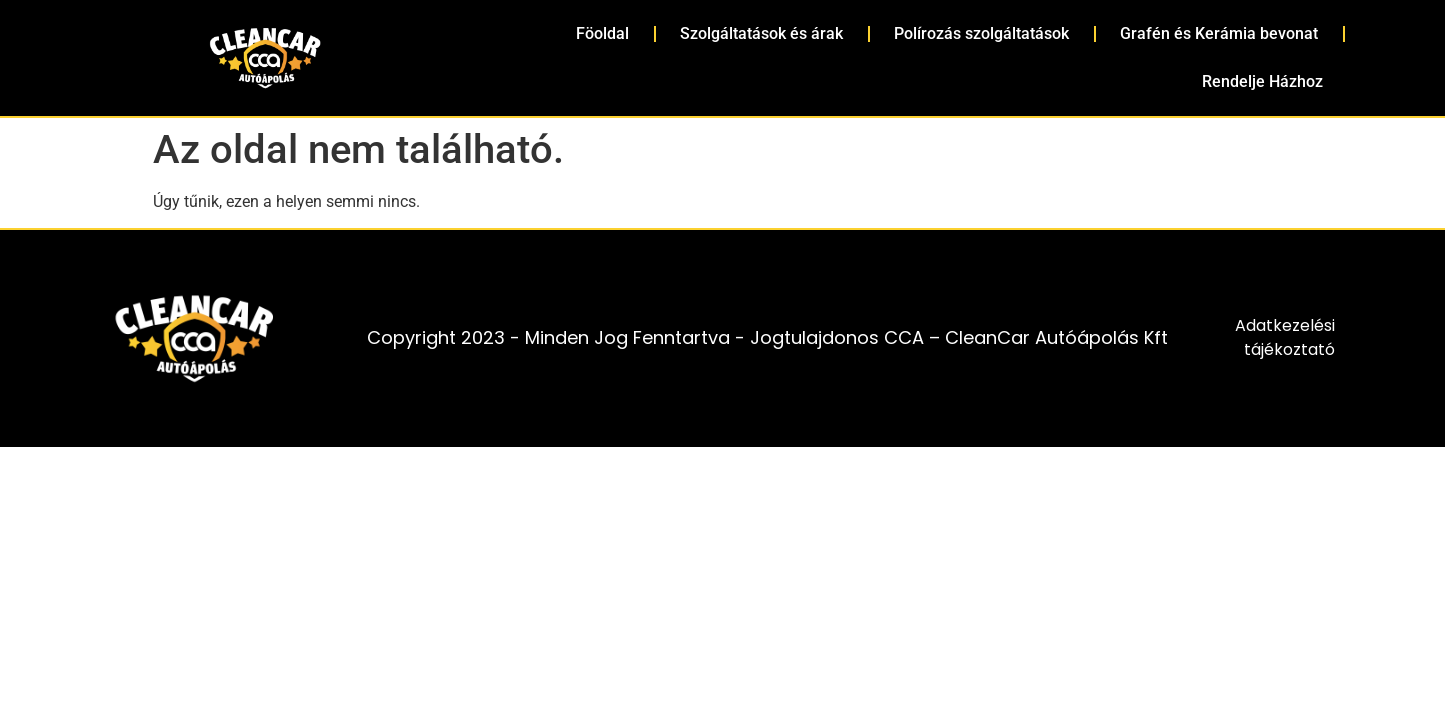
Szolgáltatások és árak (761, 33)
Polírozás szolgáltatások (981, 33)
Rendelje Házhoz (1262, 81)
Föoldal (602, 33)
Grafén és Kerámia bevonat (1219, 33)
